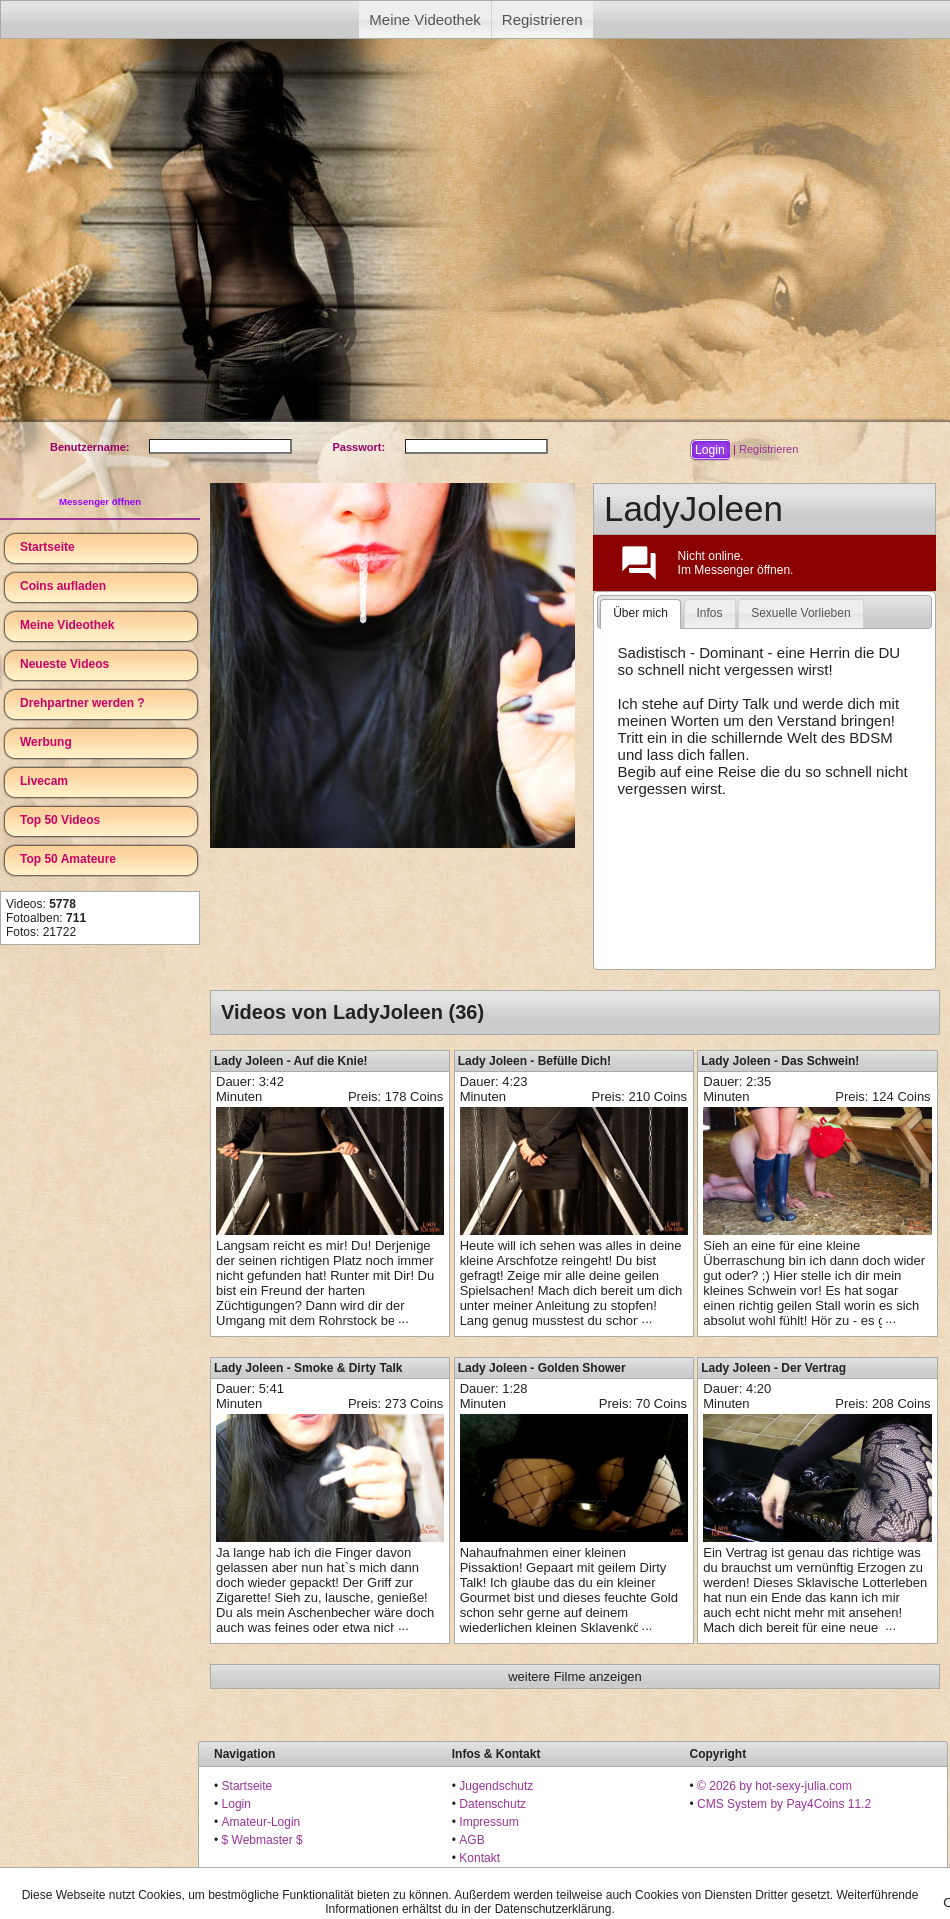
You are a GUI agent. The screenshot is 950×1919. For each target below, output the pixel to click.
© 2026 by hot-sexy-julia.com (774, 1786)
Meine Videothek (424, 19)
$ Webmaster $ (262, 1840)
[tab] (640, 614)
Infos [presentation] (710, 613)
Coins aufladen (63, 586)
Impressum (488, 1822)
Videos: (41, 904)
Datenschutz (492, 1804)
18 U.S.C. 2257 (500, 1876)
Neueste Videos (64, 664)
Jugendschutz (496, 1786)
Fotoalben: (46, 918)
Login (236, 1804)
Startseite (47, 547)
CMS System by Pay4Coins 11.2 (784, 1804)
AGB (471, 1840)
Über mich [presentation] (640, 613)
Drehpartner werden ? (82, 703)
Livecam (44, 781)
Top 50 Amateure (68, 859)
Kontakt (479, 1858)
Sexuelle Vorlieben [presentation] (800, 613)
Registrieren (542, 19)
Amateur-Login (261, 1822)
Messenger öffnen (100, 501)
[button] (710, 450)
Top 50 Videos (60, 820)
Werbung (46, 742)
